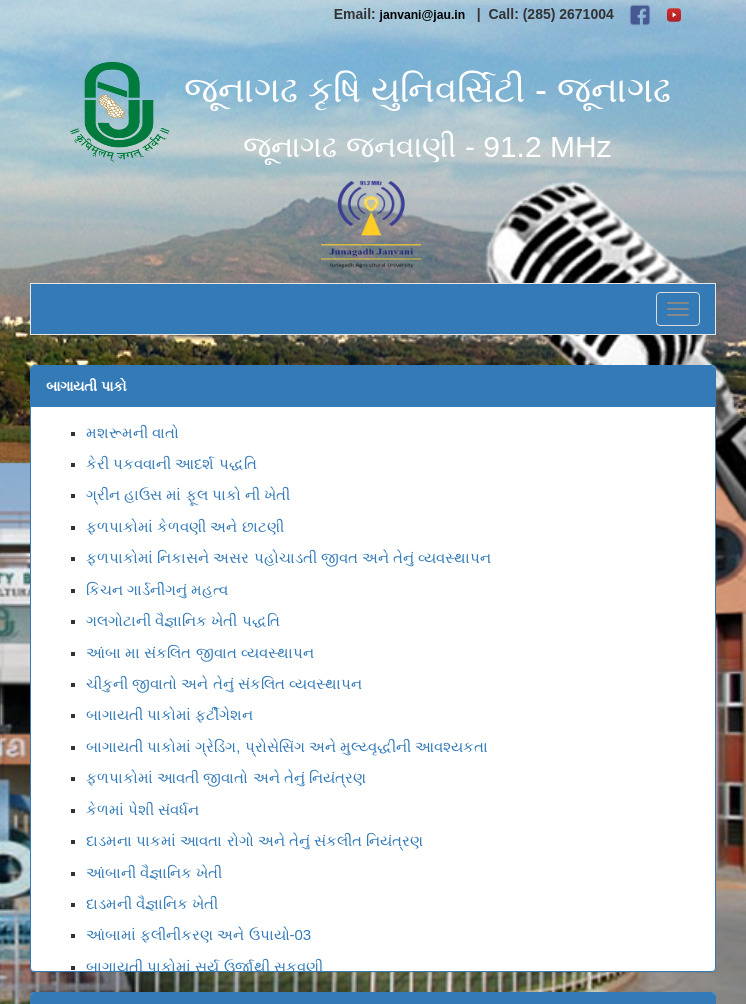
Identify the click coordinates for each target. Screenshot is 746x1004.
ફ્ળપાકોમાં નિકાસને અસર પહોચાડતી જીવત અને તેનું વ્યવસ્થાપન (288, 557)
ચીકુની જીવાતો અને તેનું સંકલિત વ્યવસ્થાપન (224, 683)
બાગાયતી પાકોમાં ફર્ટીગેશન (169, 714)
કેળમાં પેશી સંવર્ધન (142, 809)
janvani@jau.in (423, 15)
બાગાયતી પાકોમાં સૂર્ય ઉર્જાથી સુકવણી (204, 966)
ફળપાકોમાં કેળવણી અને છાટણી (185, 526)
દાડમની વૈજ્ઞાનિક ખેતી (152, 903)
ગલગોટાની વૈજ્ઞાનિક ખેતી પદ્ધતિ (183, 620)
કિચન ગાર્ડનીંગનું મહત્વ (157, 589)
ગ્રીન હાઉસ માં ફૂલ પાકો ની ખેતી (188, 494)
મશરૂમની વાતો (132, 432)
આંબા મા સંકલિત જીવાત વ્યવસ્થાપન (200, 652)
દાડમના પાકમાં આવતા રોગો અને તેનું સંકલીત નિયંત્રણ (254, 840)
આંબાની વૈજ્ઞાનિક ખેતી (154, 872)
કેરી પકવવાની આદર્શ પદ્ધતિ (171, 463)
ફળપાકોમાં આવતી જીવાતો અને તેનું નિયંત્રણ (226, 777)
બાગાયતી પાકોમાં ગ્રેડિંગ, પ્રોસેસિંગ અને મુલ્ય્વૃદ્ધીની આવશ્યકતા (287, 746)
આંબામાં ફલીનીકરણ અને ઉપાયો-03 (198, 934)
